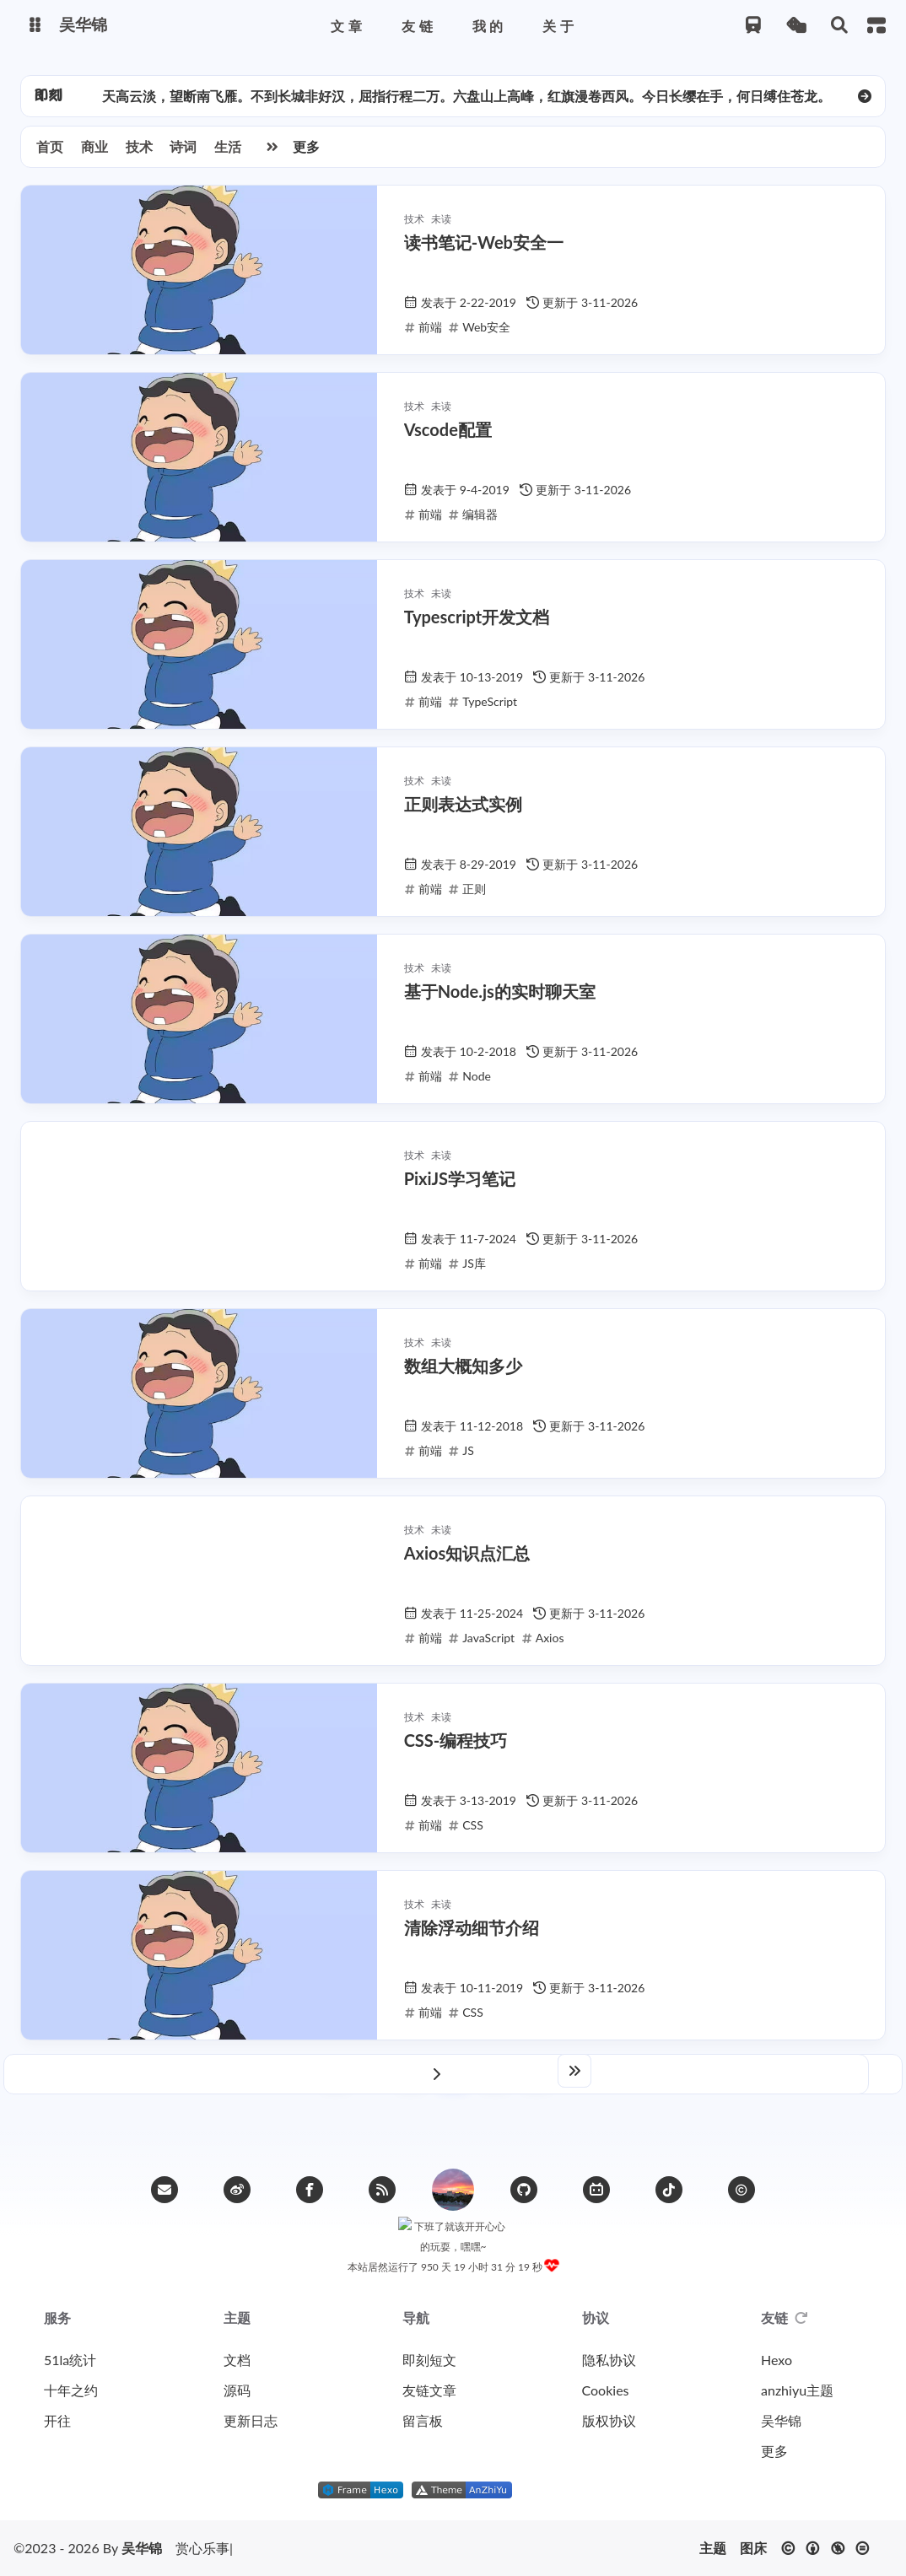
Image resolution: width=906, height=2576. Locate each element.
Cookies (605, 2390)
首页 (49, 155)
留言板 (422, 2420)
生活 (227, 155)
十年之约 (71, 2390)
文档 (237, 2360)
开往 (57, 2420)
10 (537, 2080)
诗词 (183, 155)
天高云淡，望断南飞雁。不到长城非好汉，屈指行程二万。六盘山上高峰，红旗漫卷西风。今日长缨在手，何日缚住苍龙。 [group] (466, 104)
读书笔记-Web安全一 (484, 250)
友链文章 (429, 2390)
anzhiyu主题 (797, 2390)
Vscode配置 (448, 438)
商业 (94, 155)
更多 (306, 155)
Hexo (776, 2360)
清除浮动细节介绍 (471, 1936)
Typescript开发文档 (477, 625)
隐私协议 (609, 2360)
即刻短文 (429, 2360)
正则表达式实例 (463, 812)
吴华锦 (781, 2420)
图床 (753, 2548)
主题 (712, 2548)
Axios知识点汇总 (467, 1561)
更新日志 (251, 2420)
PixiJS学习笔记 (459, 1187)
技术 (139, 155)
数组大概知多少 (463, 1374)
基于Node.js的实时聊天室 (500, 999)
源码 (237, 2390)
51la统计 (70, 2360)
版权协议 (609, 2420)
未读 (441, 227)
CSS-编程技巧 (456, 1748)
